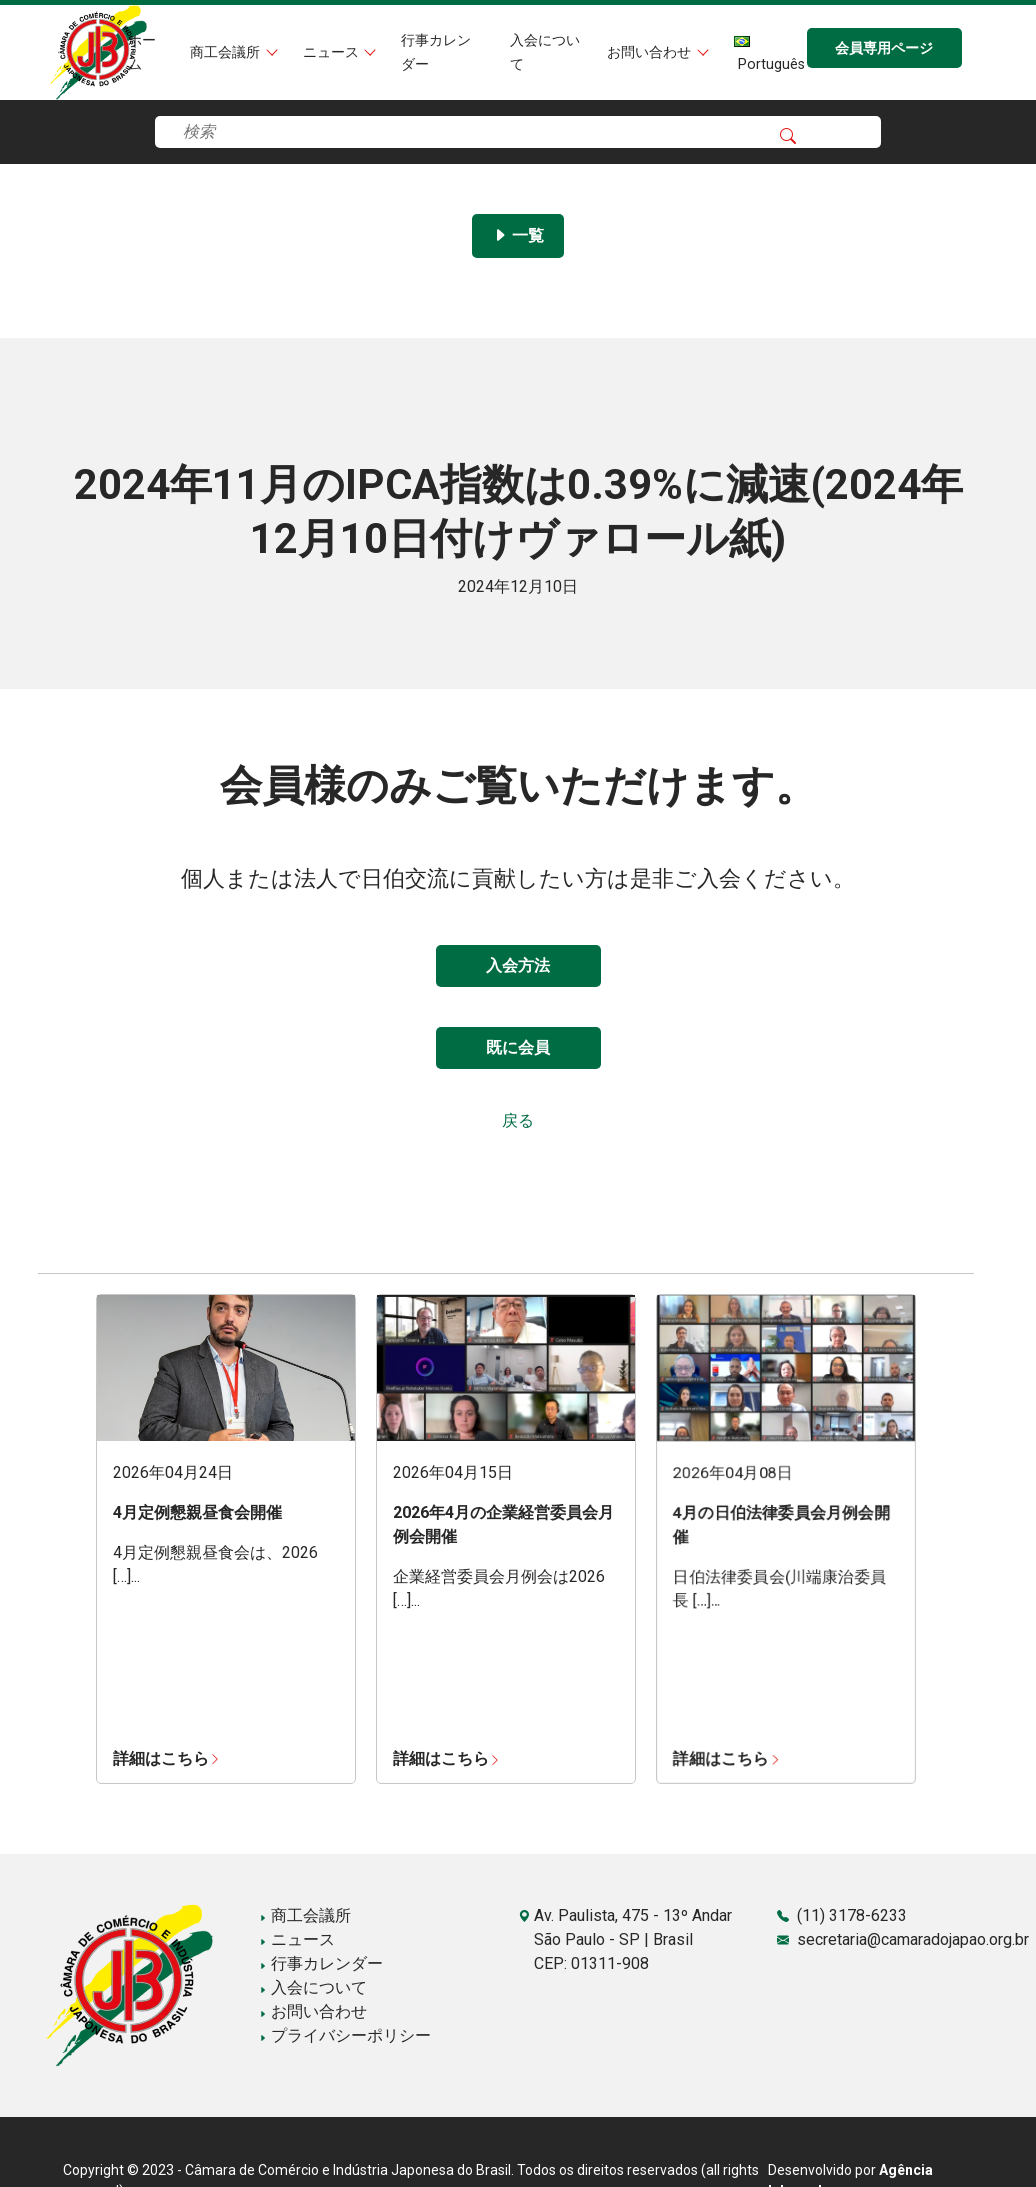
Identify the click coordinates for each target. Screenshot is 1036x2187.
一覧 (518, 235)
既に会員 (518, 1047)
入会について (313, 1987)
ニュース (333, 52)
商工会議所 (227, 52)
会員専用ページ (884, 48)
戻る (518, 1120)
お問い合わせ (651, 52)
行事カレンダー (321, 1963)
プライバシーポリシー (345, 2035)
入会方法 (518, 965)
